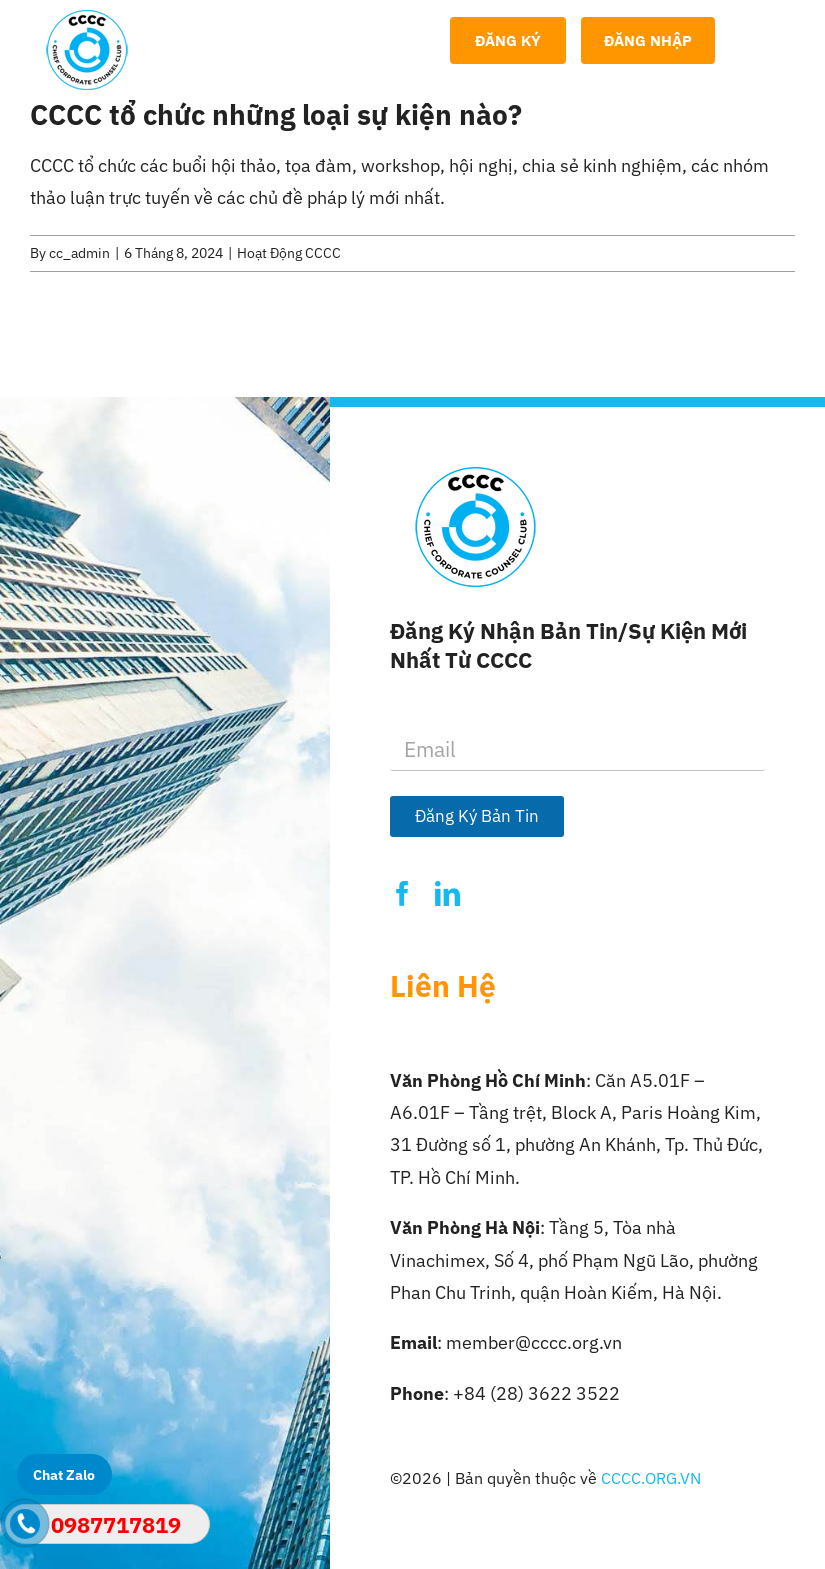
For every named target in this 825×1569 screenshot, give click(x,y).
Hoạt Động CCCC (289, 253)
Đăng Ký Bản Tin (477, 816)
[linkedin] (447, 893)
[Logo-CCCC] (87, 18)
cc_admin (79, 253)
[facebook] (402, 893)
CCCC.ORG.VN (651, 1478)
